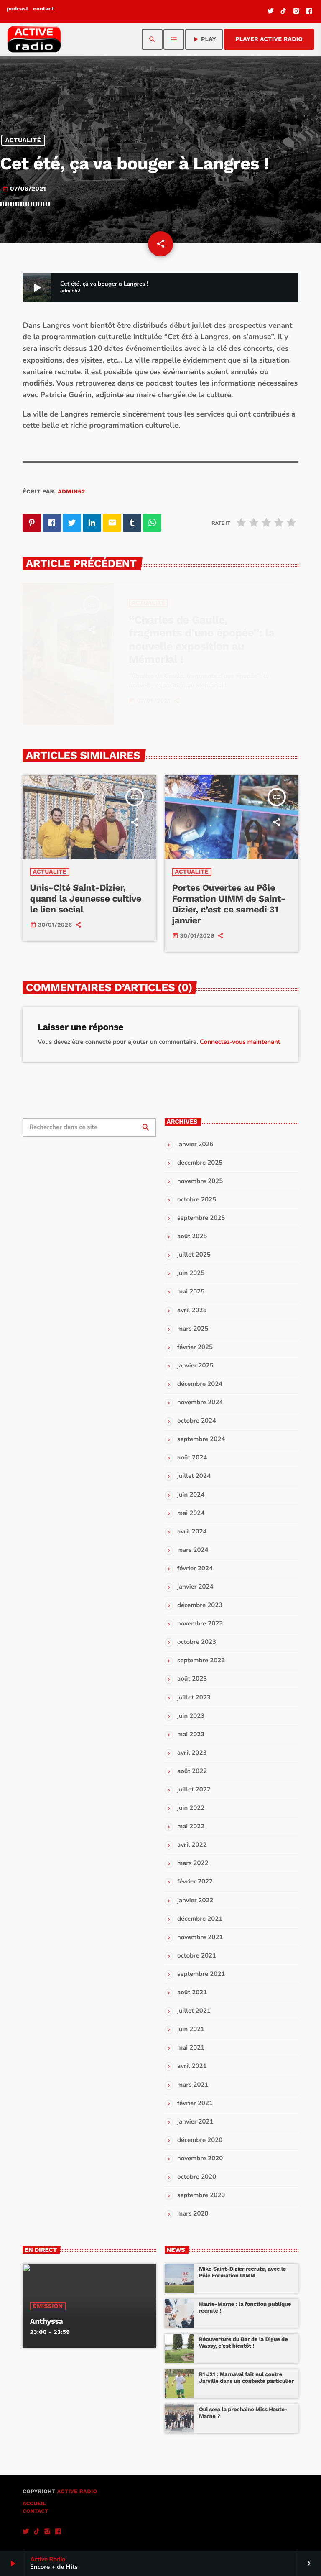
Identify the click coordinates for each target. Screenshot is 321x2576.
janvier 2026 (195, 1144)
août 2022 (192, 1771)
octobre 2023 (196, 1642)
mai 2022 (190, 1826)
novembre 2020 (200, 2158)
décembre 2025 (199, 1163)
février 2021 (195, 2103)
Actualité (23, 140)
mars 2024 (193, 1550)
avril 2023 (192, 1753)
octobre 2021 (196, 1956)
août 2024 (192, 1458)
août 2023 (192, 1679)
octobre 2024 (196, 1421)
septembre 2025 (201, 1218)
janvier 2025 (195, 1366)
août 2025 (192, 1236)
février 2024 (195, 1568)
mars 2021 (193, 2085)
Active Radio (77, 2492)
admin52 (71, 491)
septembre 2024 (201, 1439)
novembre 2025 (200, 1181)
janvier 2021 (195, 2122)
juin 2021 (190, 2029)
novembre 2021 (200, 1937)
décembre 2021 (199, 1919)
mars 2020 (193, 2214)
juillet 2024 (194, 1476)
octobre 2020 (196, 2177)
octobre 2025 (196, 1200)
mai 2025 (190, 1292)
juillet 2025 (194, 1255)
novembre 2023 (200, 1624)
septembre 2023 (201, 1660)
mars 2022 (193, 1863)
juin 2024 (190, 1495)
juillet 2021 (194, 2011)
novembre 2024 (200, 1402)
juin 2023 (190, 1716)
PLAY (204, 39)
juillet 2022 (194, 1790)
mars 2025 (193, 1329)
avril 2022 (192, 1845)
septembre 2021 (201, 1974)
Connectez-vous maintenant (240, 1042)
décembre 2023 (199, 1605)
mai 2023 (190, 1734)
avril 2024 (192, 1532)
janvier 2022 (195, 1900)
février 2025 (195, 1347)
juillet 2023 (194, 1698)
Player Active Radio (269, 39)
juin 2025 (190, 1273)
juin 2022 (190, 1808)
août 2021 (192, 1992)
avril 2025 (192, 1310)
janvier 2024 (195, 1587)
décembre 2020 (199, 2140)
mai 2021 (190, 2048)
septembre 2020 (201, 2195)
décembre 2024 (199, 1384)
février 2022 (195, 1882)
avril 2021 (192, 2066)
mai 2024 (190, 1513)
